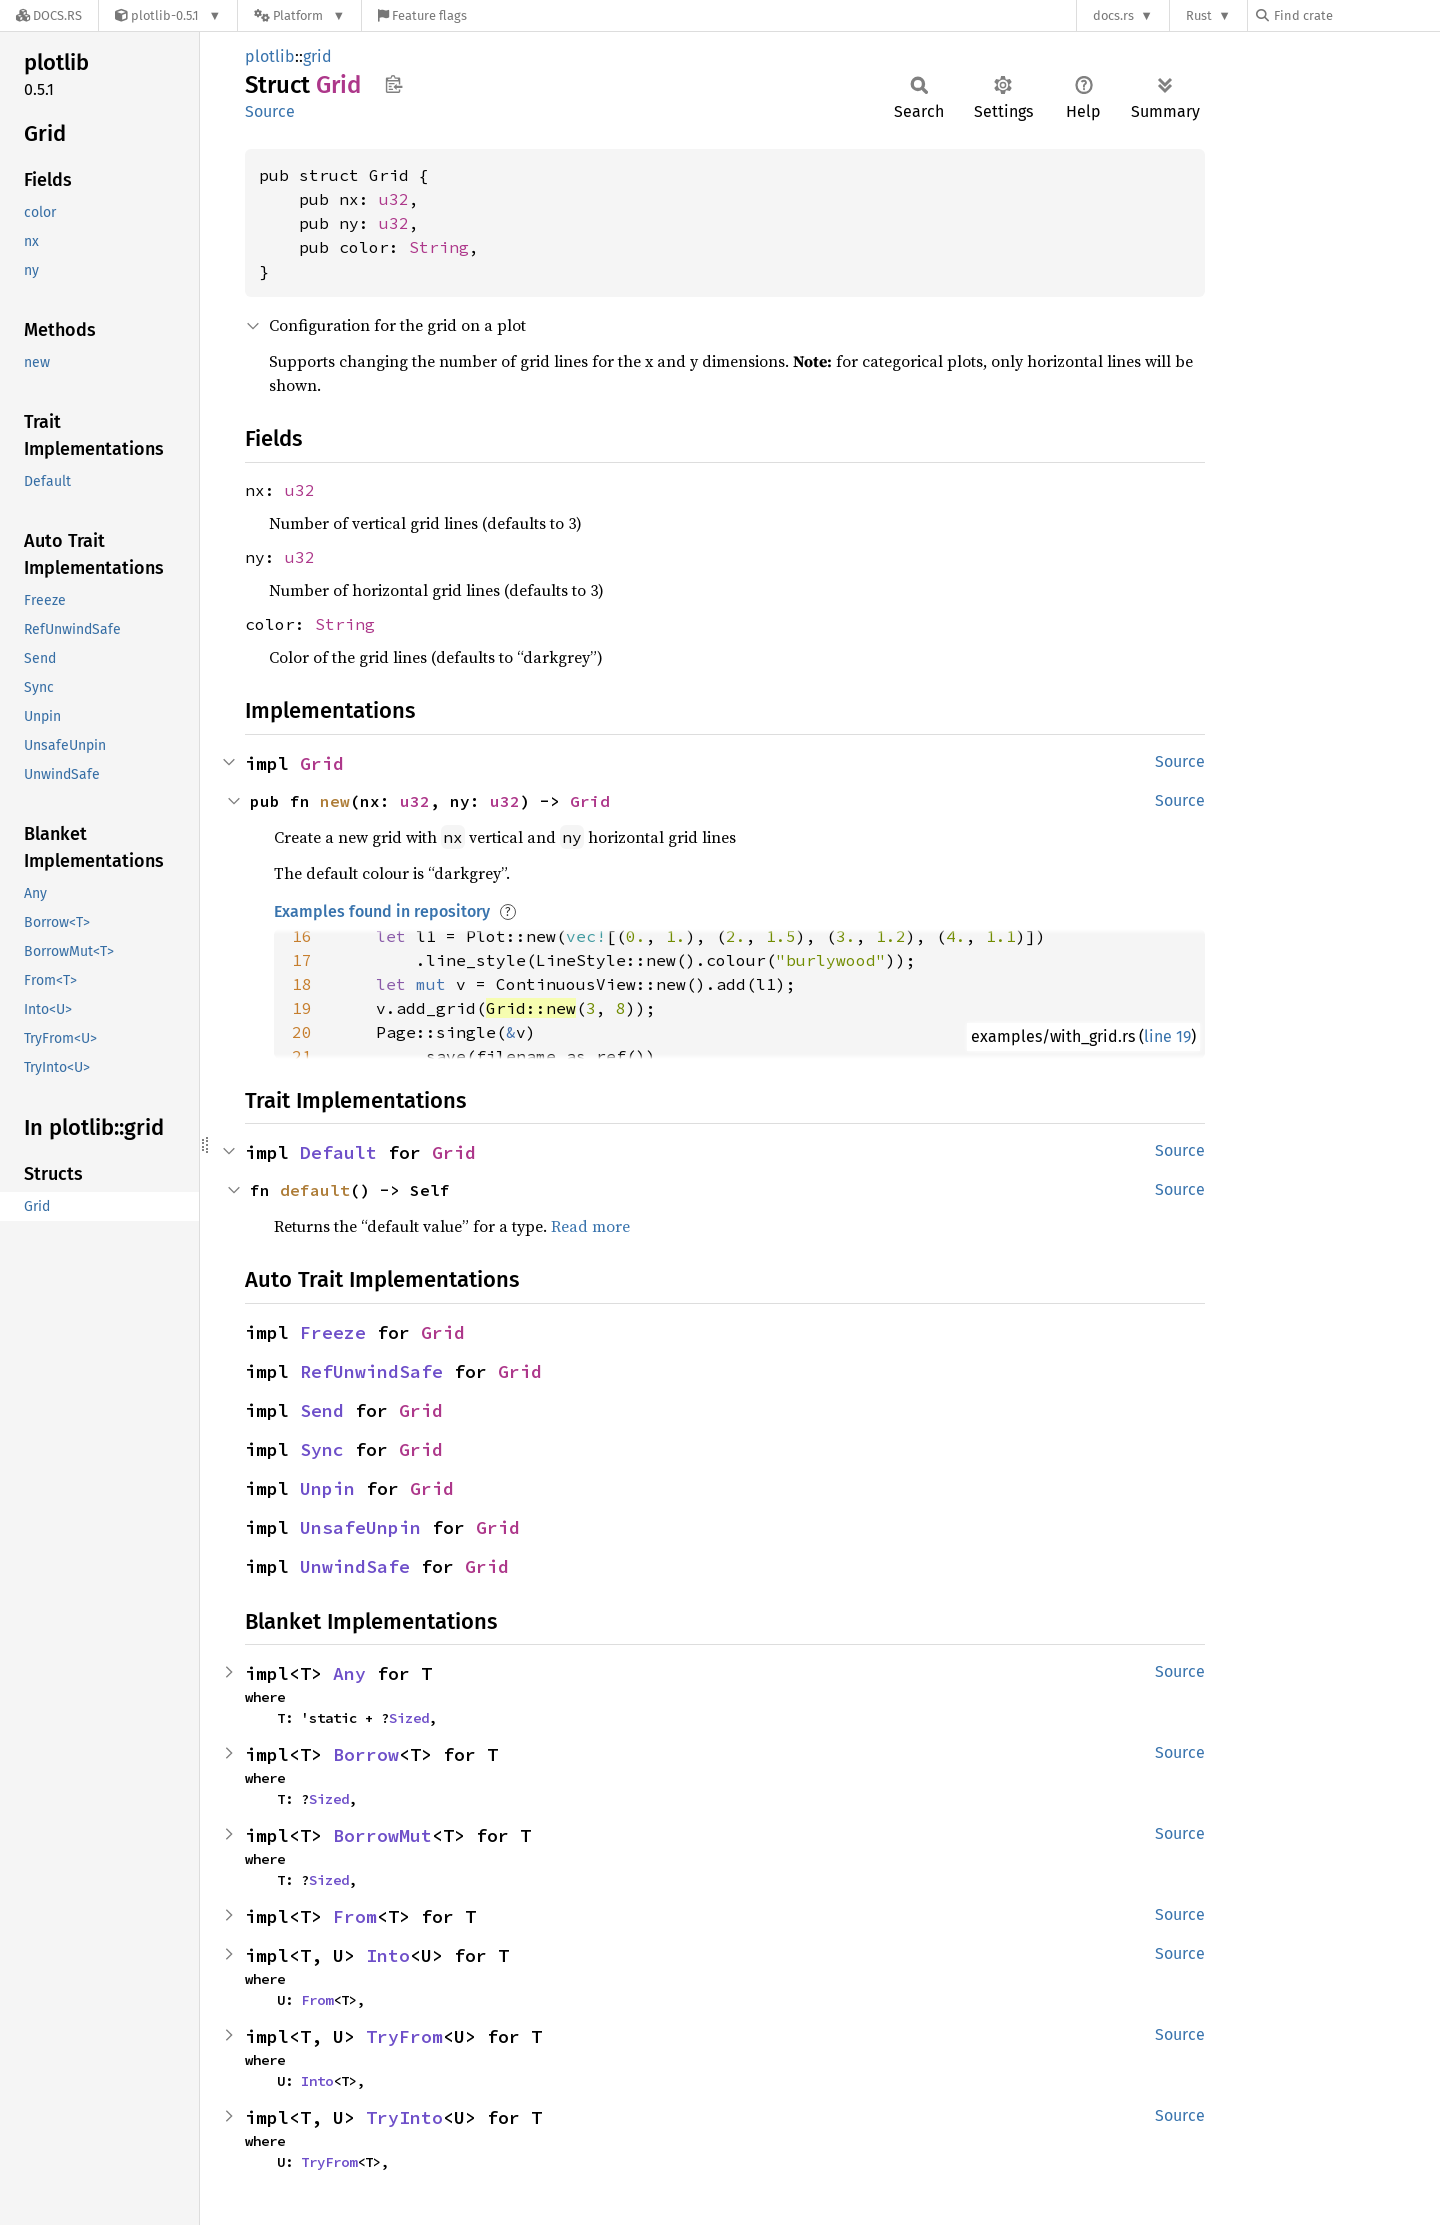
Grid (322, 763)
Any (349, 1673)
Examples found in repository (382, 911)
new (335, 801)
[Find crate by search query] (1356, 15)
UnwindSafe (355, 1566)
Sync (322, 1449)
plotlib (270, 56)
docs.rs (1113, 15)
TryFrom (404, 2036)
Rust (1199, 15)
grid (317, 56)
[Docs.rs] (49, 15)
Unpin (327, 1488)
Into (388, 1955)
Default (338, 1152)
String (439, 247)
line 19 (1167, 1036)
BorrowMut (382, 1835)
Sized (409, 1718)
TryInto (404, 2117)
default (315, 1190)
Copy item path (393, 84)
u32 (394, 199)
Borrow (366, 1754)
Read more (590, 1226)
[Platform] (299, 15)
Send (322, 1410)
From (355, 1916)
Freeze (333, 1332)
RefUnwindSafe (371, 1371)
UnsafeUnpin (360, 1527)
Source (270, 111)
